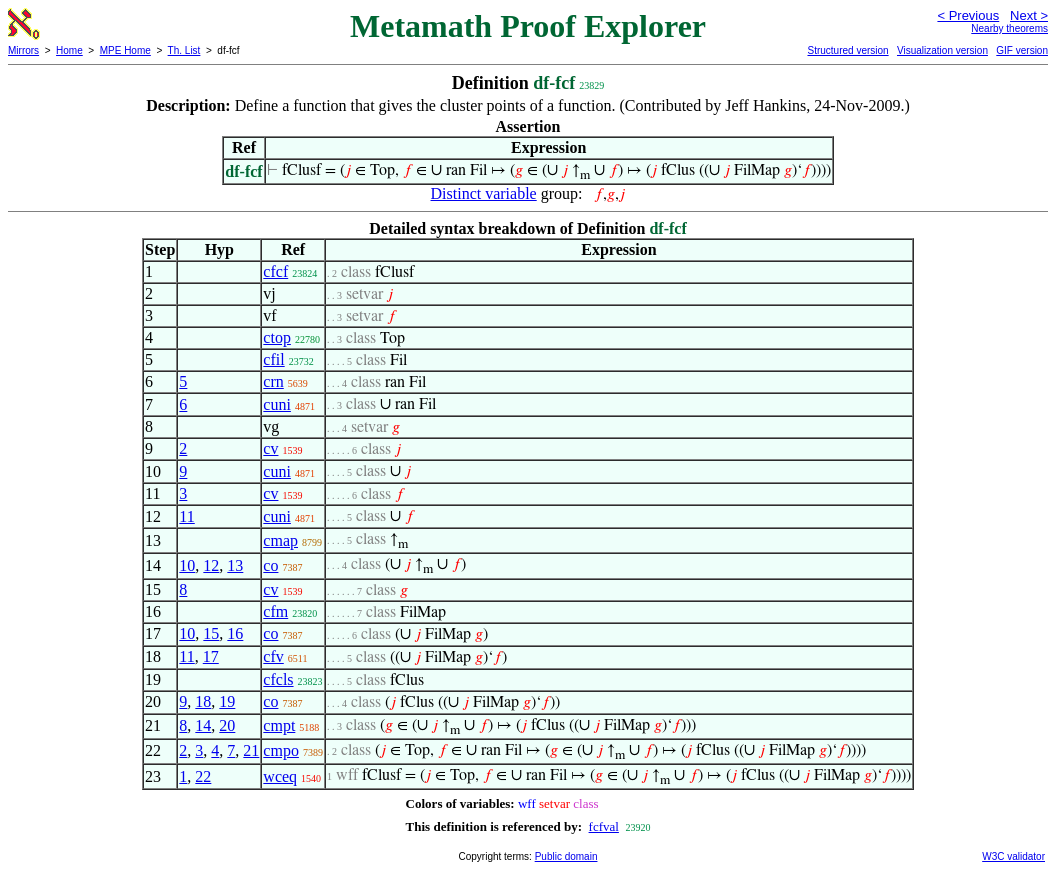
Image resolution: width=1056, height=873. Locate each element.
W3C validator (1013, 856)
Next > (1029, 15)
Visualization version (942, 50)
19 (227, 701)
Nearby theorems (1009, 28)
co (270, 565)
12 (211, 565)
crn (273, 381)
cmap (280, 540)
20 (227, 725)
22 (203, 776)
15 (211, 633)
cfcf (275, 271)
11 (186, 516)
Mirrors (23, 50)
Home (69, 50)
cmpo (281, 750)
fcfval (604, 826)
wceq (280, 776)
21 (251, 750)
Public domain (566, 856)
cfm (275, 611)
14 (203, 725)
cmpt (279, 725)
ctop (277, 337)
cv (270, 448)
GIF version (1022, 50)
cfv (273, 656)
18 (203, 701)
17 (211, 656)
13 (235, 565)
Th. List (184, 50)
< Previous (968, 15)
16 (235, 633)
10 (187, 565)
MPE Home (125, 50)
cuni (277, 404)
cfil (273, 359)
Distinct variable (484, 193)
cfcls (278, 679)
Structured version (847, 50)
